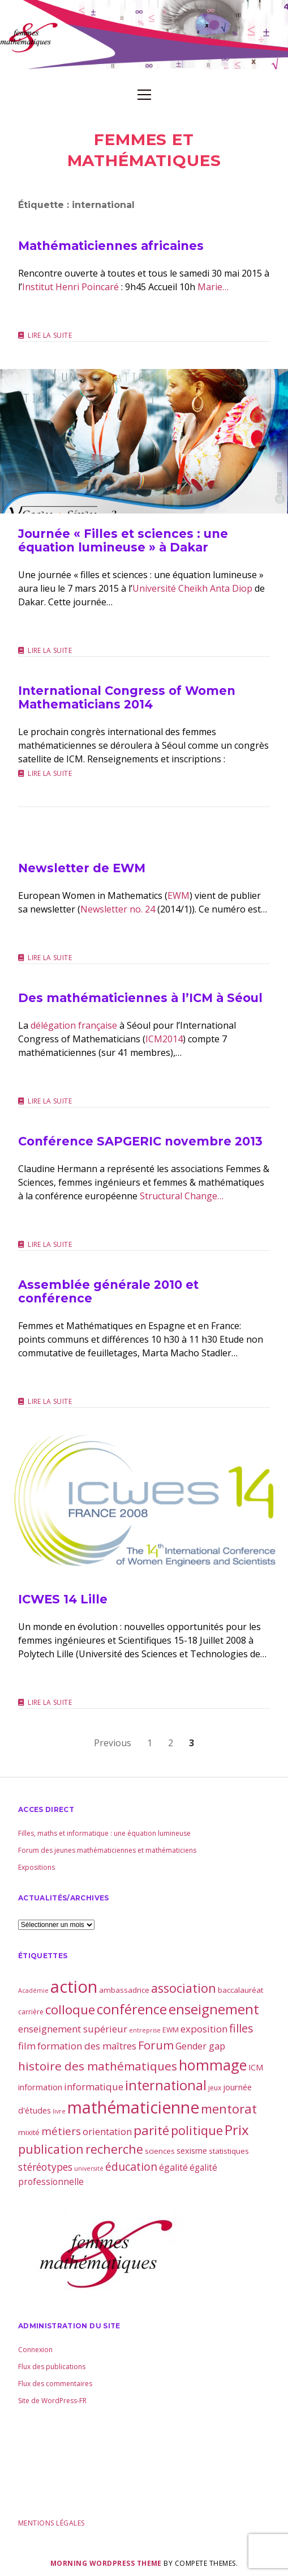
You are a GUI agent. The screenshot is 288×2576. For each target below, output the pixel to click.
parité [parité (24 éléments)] (151, 2130)
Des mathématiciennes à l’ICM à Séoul (140, 998)
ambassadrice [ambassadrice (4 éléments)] (124, 1990)
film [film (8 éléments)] (27, 2045)
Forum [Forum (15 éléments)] (156, 2045)
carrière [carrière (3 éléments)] (31, 2012)
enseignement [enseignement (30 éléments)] (214, 2009)
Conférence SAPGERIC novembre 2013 (140, 1141)
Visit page (144, 34)
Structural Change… (181, 1196)
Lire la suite (50, 335)
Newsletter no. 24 (117, 909)
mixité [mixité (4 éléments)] (29, 2132)
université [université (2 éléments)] (89, 2168)
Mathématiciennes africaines (111, 246)
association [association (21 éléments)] (183, 1988)
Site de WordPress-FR (52, 2400)
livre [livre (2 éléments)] (59, 2111)
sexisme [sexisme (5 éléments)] (192, 2150)
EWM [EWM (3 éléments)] (170, 2030)
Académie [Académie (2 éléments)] (33, 1990)
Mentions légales (51, 2523)
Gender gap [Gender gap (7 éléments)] (200, 2046)
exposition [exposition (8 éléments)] (203, 2028)
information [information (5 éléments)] (40, 2087)
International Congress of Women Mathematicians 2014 (126, 697)
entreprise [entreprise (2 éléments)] (145, 2030)
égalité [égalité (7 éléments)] (173, 2167)
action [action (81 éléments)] (73, 1986)
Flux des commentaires (55, 2383)
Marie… (213, 287)
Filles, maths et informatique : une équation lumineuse (104, 1833)
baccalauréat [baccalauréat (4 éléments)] (240, 1990)
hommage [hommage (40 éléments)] (213, 2064)
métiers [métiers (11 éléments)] (61, 2131)
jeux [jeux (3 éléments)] (214, 2088)
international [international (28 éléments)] (166, 2085)
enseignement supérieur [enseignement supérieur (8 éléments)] (72, 2028)
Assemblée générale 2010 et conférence (108, 1291)
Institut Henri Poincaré (70, 287)
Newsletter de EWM (81, 868)
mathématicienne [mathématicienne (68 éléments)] (133, 2107)
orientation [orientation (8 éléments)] (107, 2131)
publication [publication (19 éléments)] (51, 2149)
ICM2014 (164, 1039)
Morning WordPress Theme (106, 2563)
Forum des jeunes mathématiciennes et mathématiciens (107, 1850)
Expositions (36, 1867)
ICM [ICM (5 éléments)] (255, 2067)
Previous (112, 1743)
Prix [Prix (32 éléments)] (237, 2129)
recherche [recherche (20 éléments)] (114, 2149)
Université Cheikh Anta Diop (192, 588)
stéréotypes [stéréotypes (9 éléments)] (45, 2167)
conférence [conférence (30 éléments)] (132, 2009)
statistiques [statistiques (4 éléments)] (229, 2151)
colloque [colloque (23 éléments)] (70, 2009)
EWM (178, 895)
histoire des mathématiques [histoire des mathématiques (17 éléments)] (97, 2066)
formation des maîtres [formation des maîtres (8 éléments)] (86, 2045)
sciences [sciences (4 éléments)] (160, 2151)
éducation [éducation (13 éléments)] (131, 2166)
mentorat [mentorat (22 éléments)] (229, 2108)
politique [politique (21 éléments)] (197, 2130)
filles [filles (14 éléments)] (241, 2028)
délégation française (74, 1025)
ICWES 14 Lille (144, 1507)
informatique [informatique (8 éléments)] (93, 2086)
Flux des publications (51, 2366)
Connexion (35, 2349)
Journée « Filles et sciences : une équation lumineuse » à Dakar (144, 441)
